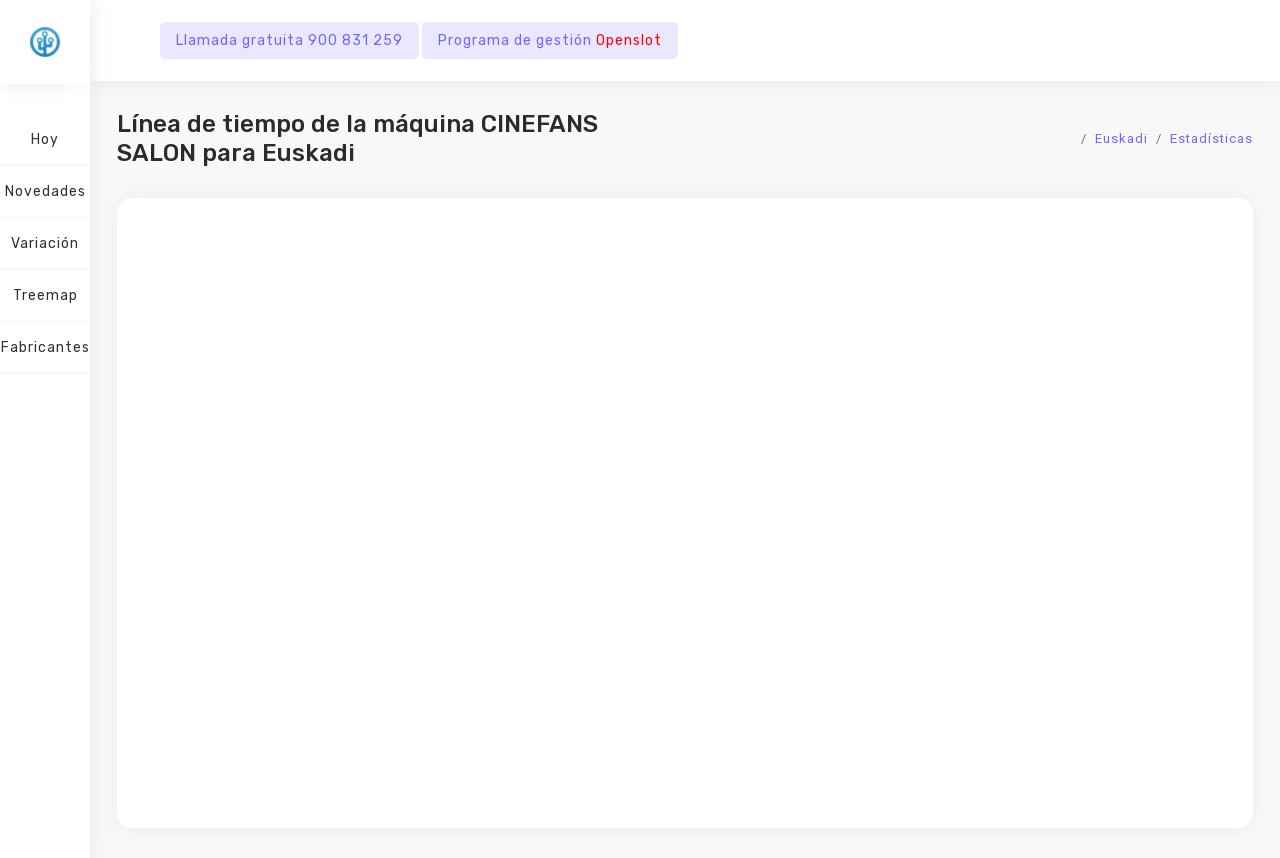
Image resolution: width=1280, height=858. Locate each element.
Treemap (45, 295)
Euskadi (1121, 138)
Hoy (45, 139)
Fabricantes (45, 347)
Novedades (45, 191)
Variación (45, 243)
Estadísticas (1211, 138)
